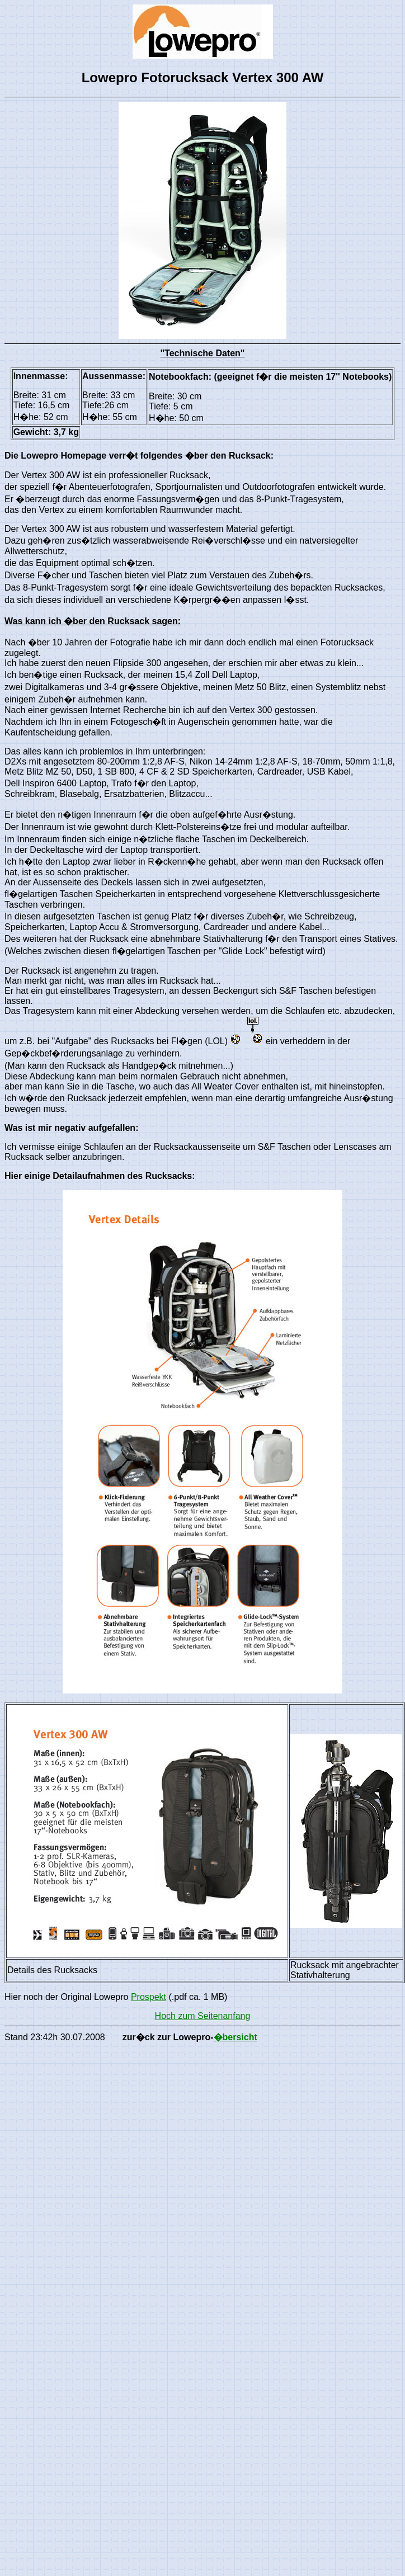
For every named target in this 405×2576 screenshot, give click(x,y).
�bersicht (235, 2037)
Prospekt (148, 1997)
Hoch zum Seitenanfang (203, 2016)
